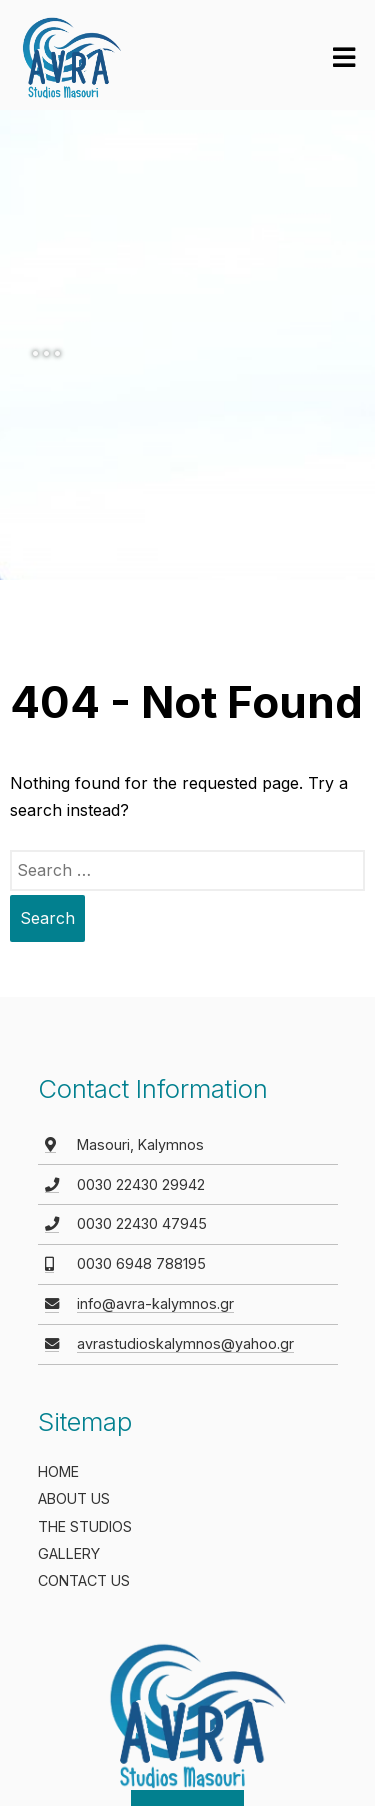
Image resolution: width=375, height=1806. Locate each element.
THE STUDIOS (85, 1526)
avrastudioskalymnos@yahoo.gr (185, 1343)
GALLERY (69, 1553)
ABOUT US (74, 1498)
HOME (58, 1471)
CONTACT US (84, 1580)
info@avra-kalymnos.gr (155, 1303)
